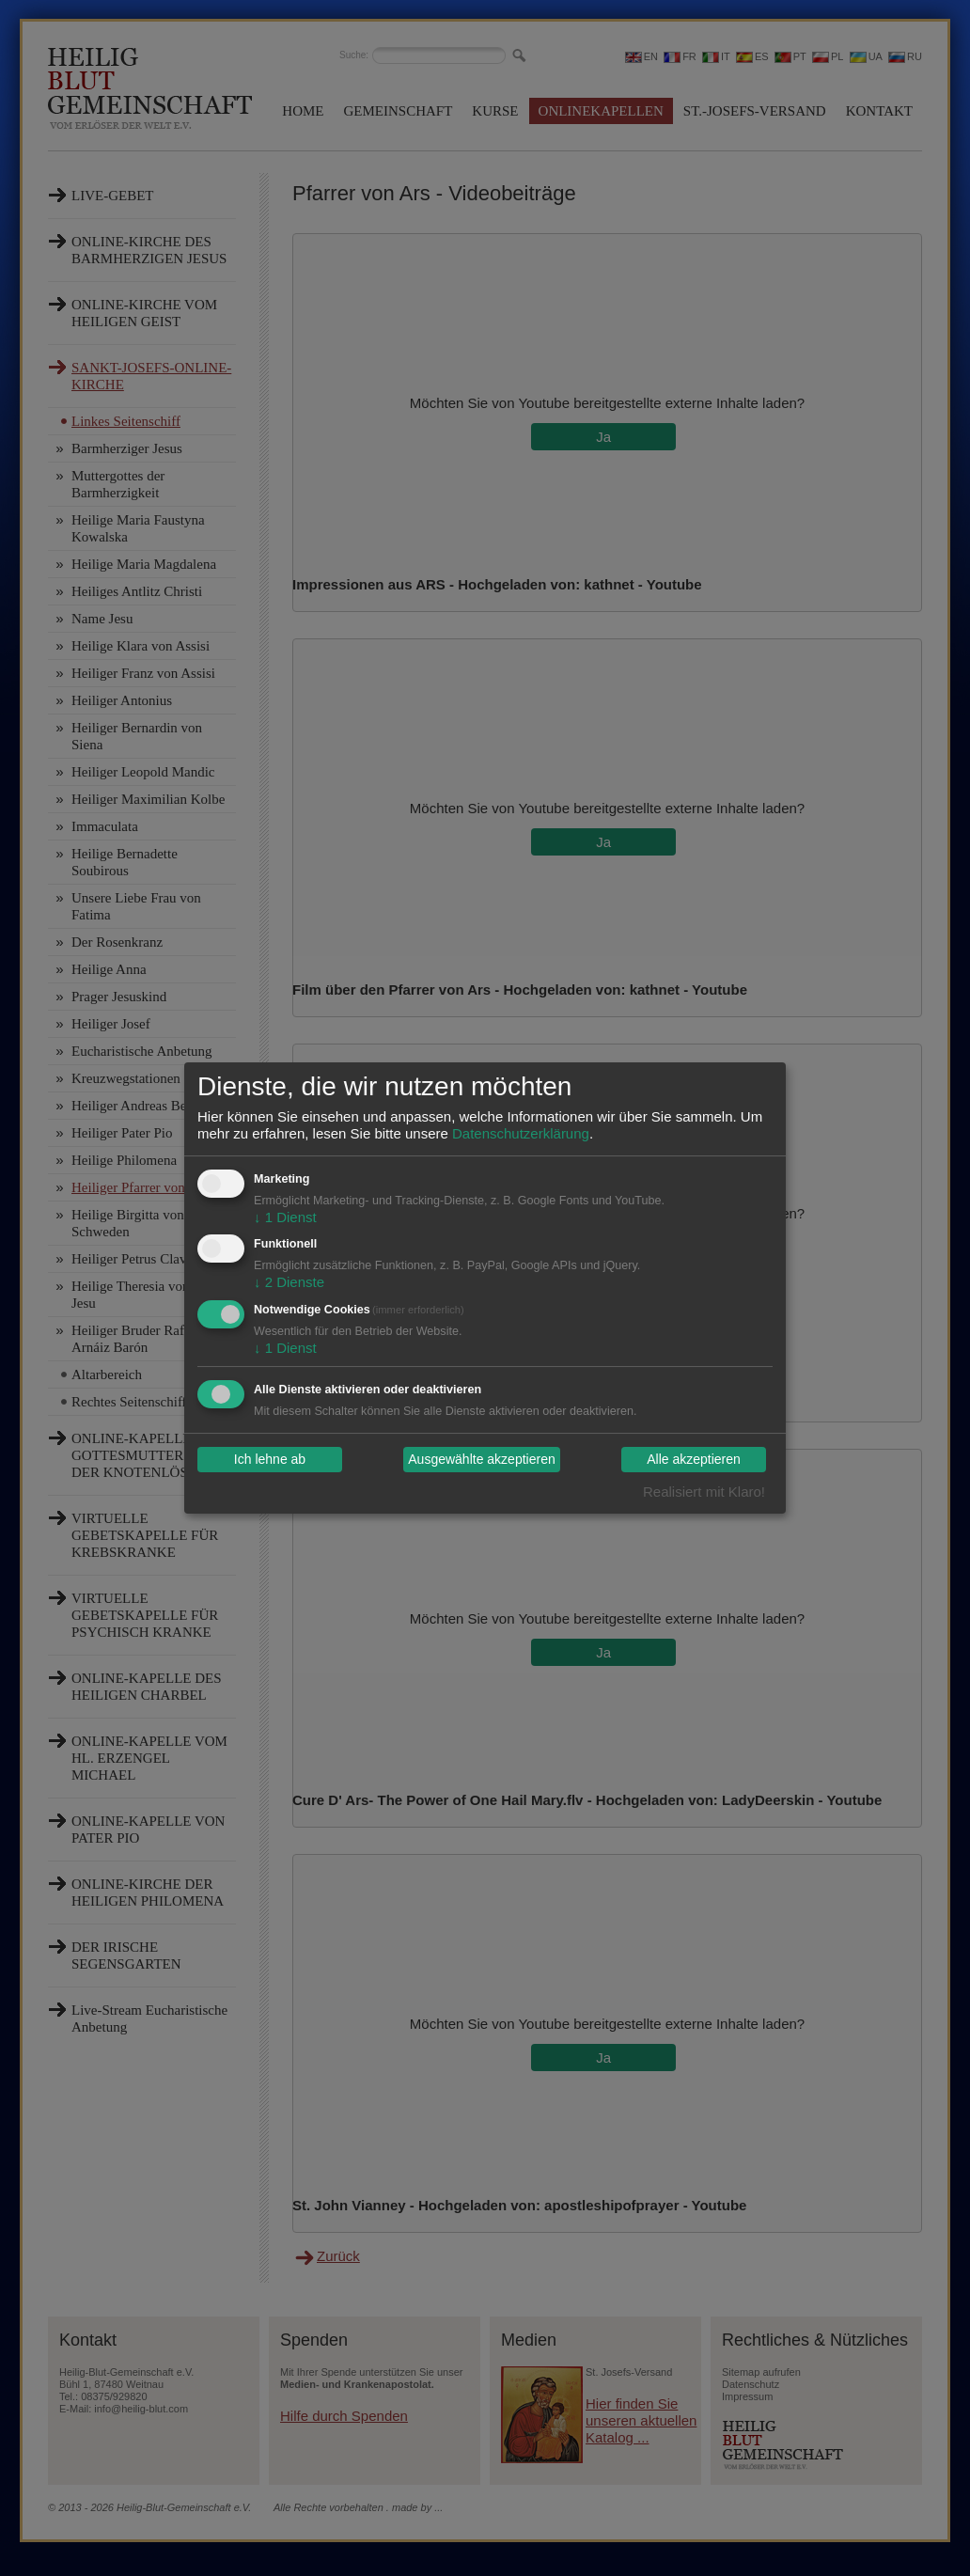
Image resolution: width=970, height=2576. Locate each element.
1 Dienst (285, 1217)
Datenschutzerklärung (520, 1133)
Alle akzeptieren (694, 1460)
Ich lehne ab (269, 1460)
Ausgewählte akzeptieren (481, 1460)
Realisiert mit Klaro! (704, 1492)
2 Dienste (289, 1282)
